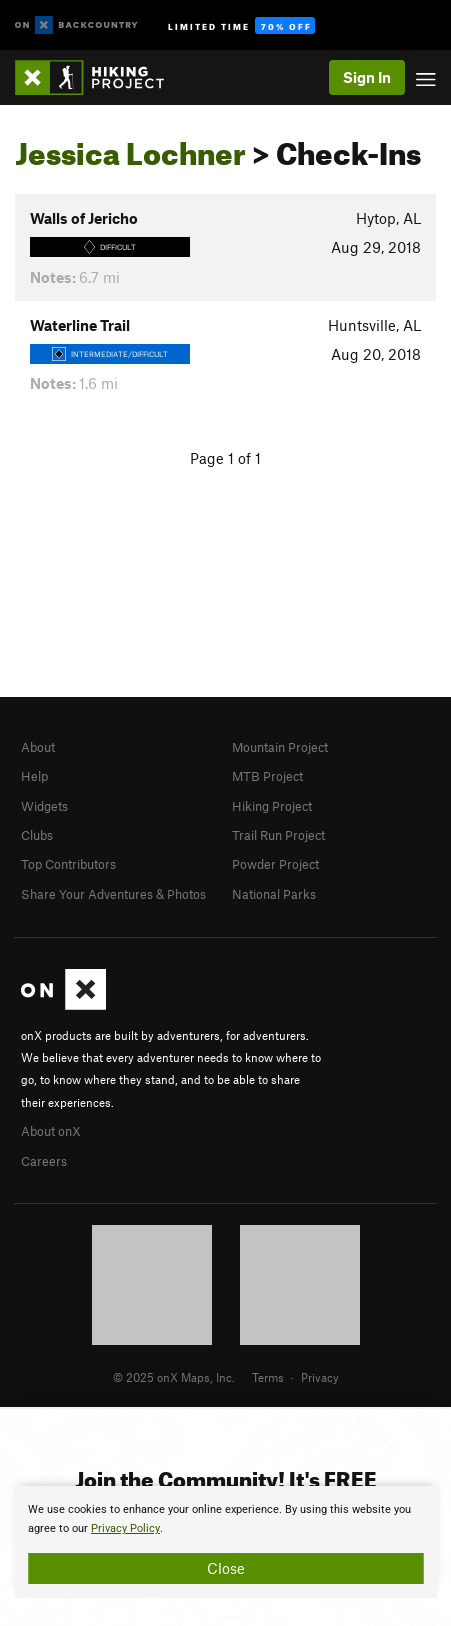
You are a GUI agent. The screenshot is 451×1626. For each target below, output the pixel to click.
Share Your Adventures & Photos (113, 894)
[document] (225, 1542)
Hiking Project (272, 806)
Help (34, 776)
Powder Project (275, 864)
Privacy (320, 1377)
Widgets (44, 806)
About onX (51, 1131)
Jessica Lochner (130, 148)
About (38, 747)
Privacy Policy (125, 1528)
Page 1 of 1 (225, 458)
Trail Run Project (278, 835)
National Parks (274, 894)
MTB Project (267, 776)
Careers (44, 1161)
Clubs (37, 835)
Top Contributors (68, 864)
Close (226, 1568)
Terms (268, 1377)
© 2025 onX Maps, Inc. (174, 1377)
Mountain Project (280, 747)
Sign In (367, 77)
